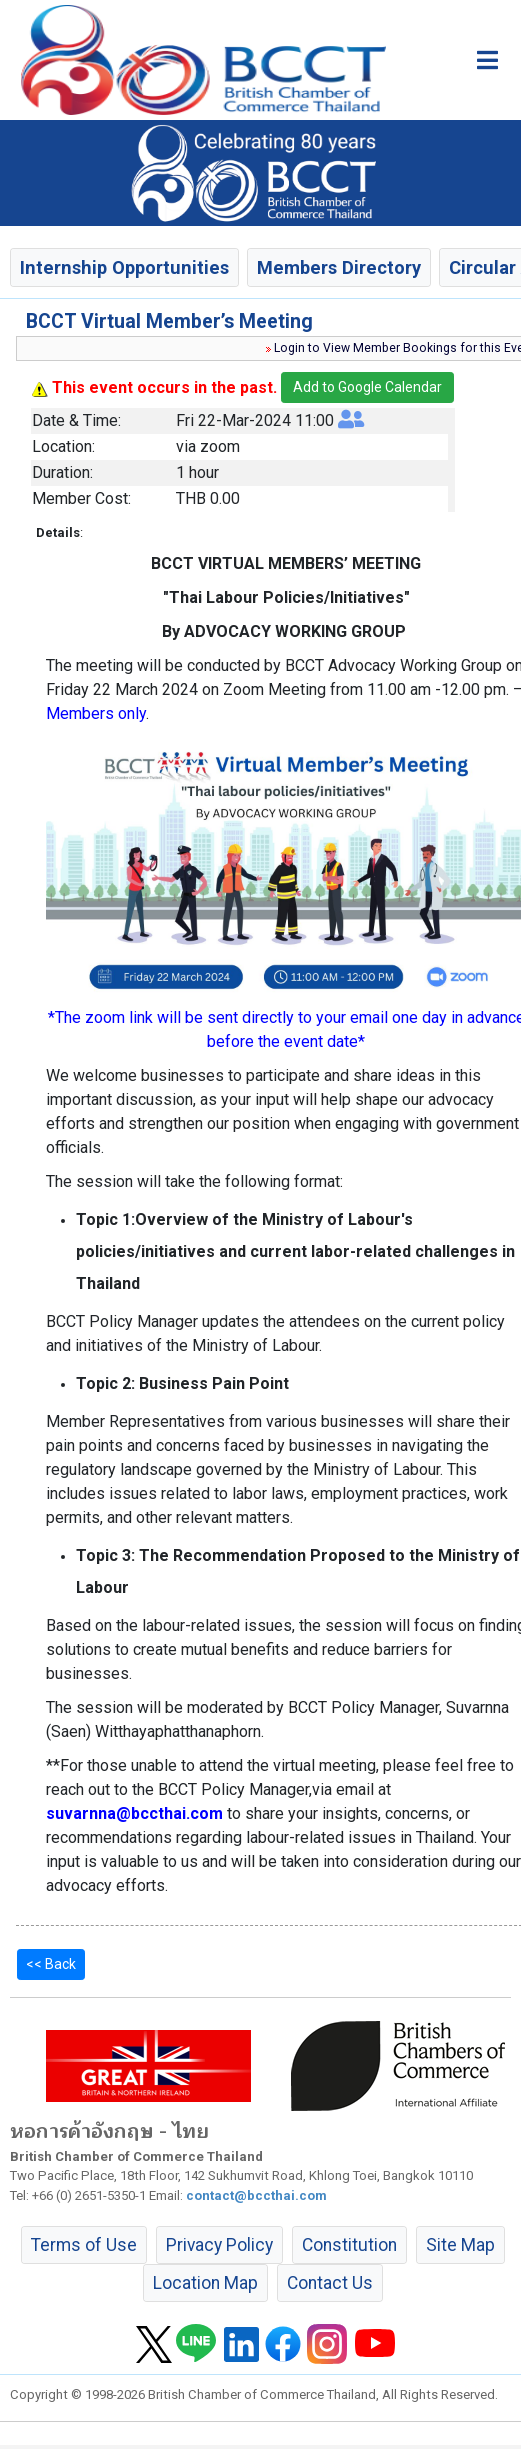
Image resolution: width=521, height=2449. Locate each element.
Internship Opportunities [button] (124, 267)
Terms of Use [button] (84, 2245)
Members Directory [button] (339, 267)
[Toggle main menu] (487, 60)
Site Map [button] (460, 2245)
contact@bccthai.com (256, 2195)
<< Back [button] (51, 1964)
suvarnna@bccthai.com (134, 1813)
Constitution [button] (349, 2245)
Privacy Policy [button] (219, 2245)
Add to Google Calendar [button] (367, 387)
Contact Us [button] (330, 2283)
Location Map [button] (205, 2283)
